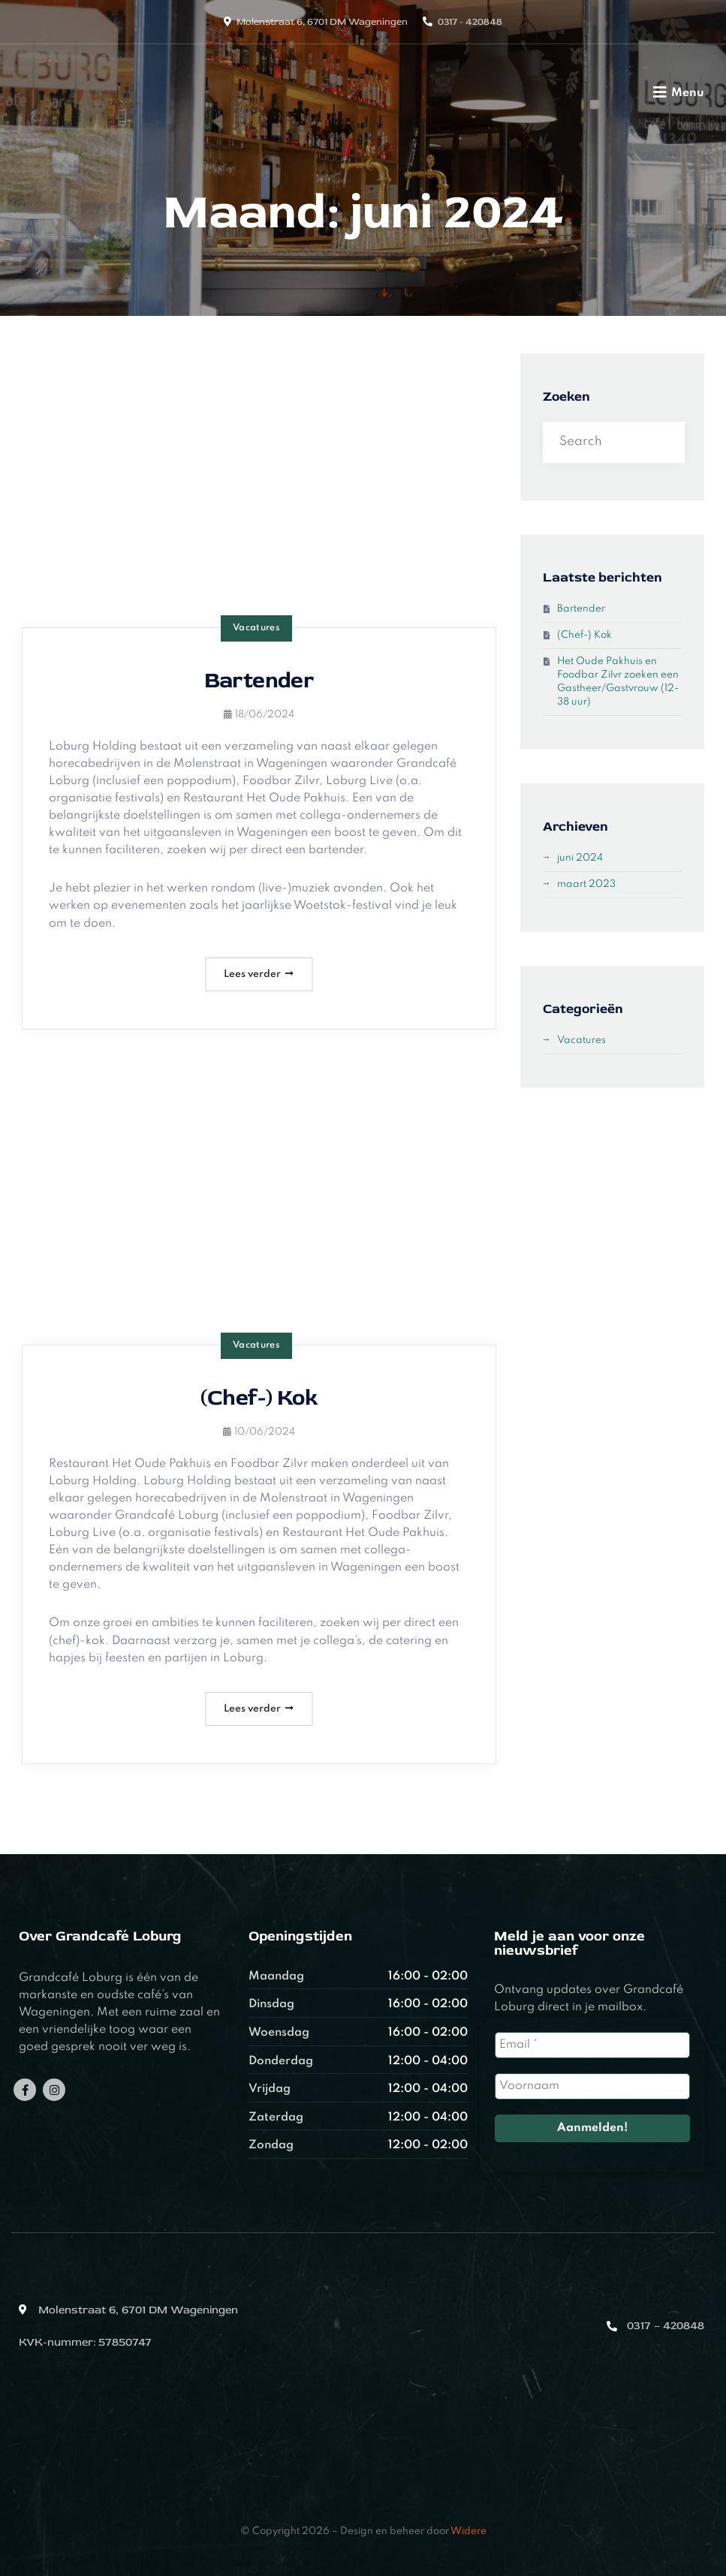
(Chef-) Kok (259, 1397)
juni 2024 (580, 858)
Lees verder (259, 974)
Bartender (259, 680)
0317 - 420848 (470, 22)
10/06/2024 (259, 1432)
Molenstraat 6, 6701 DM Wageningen (322, 22)
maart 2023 (586, 884)
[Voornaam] (592, 2086)
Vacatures (256, 628)
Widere (468, 2531)
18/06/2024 (259, 715)
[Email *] (592, 2045)
